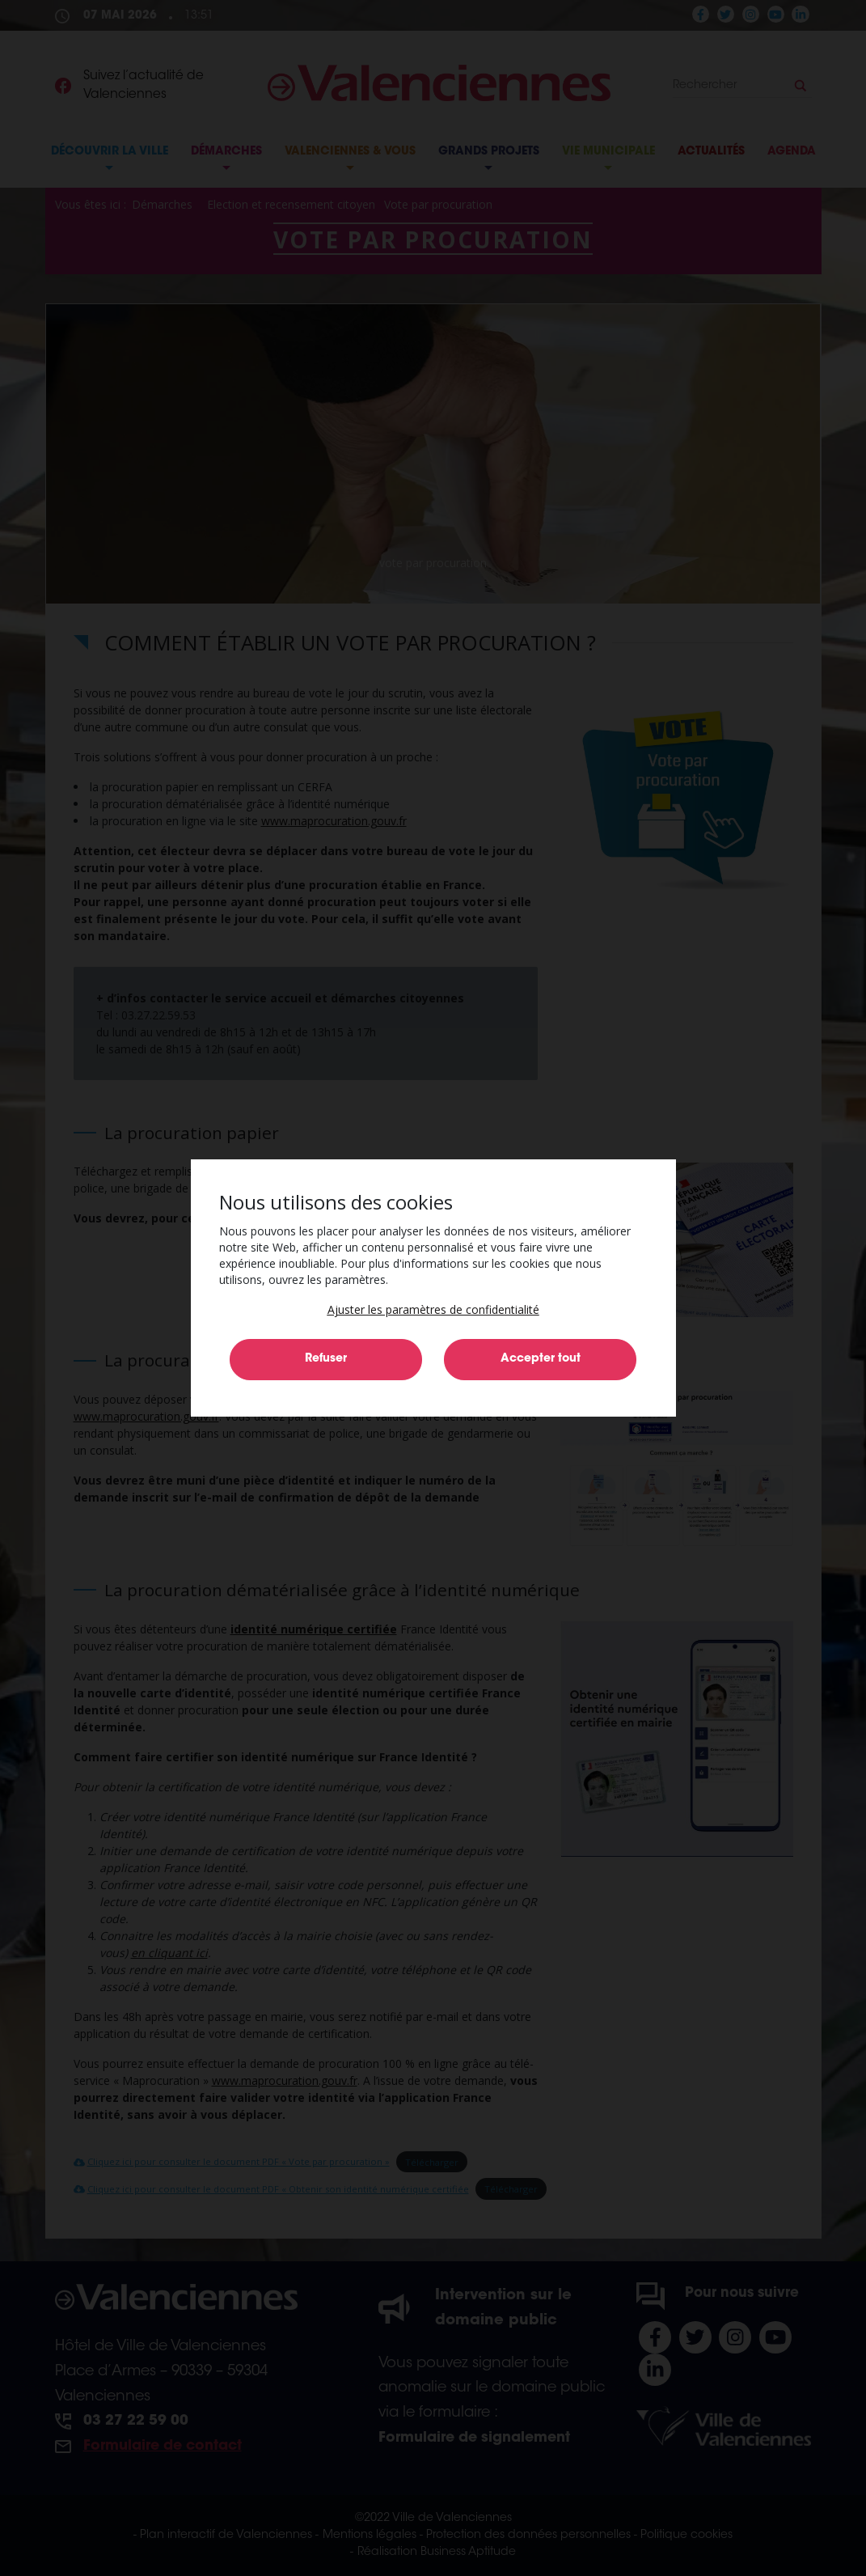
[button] (433, 1309)
